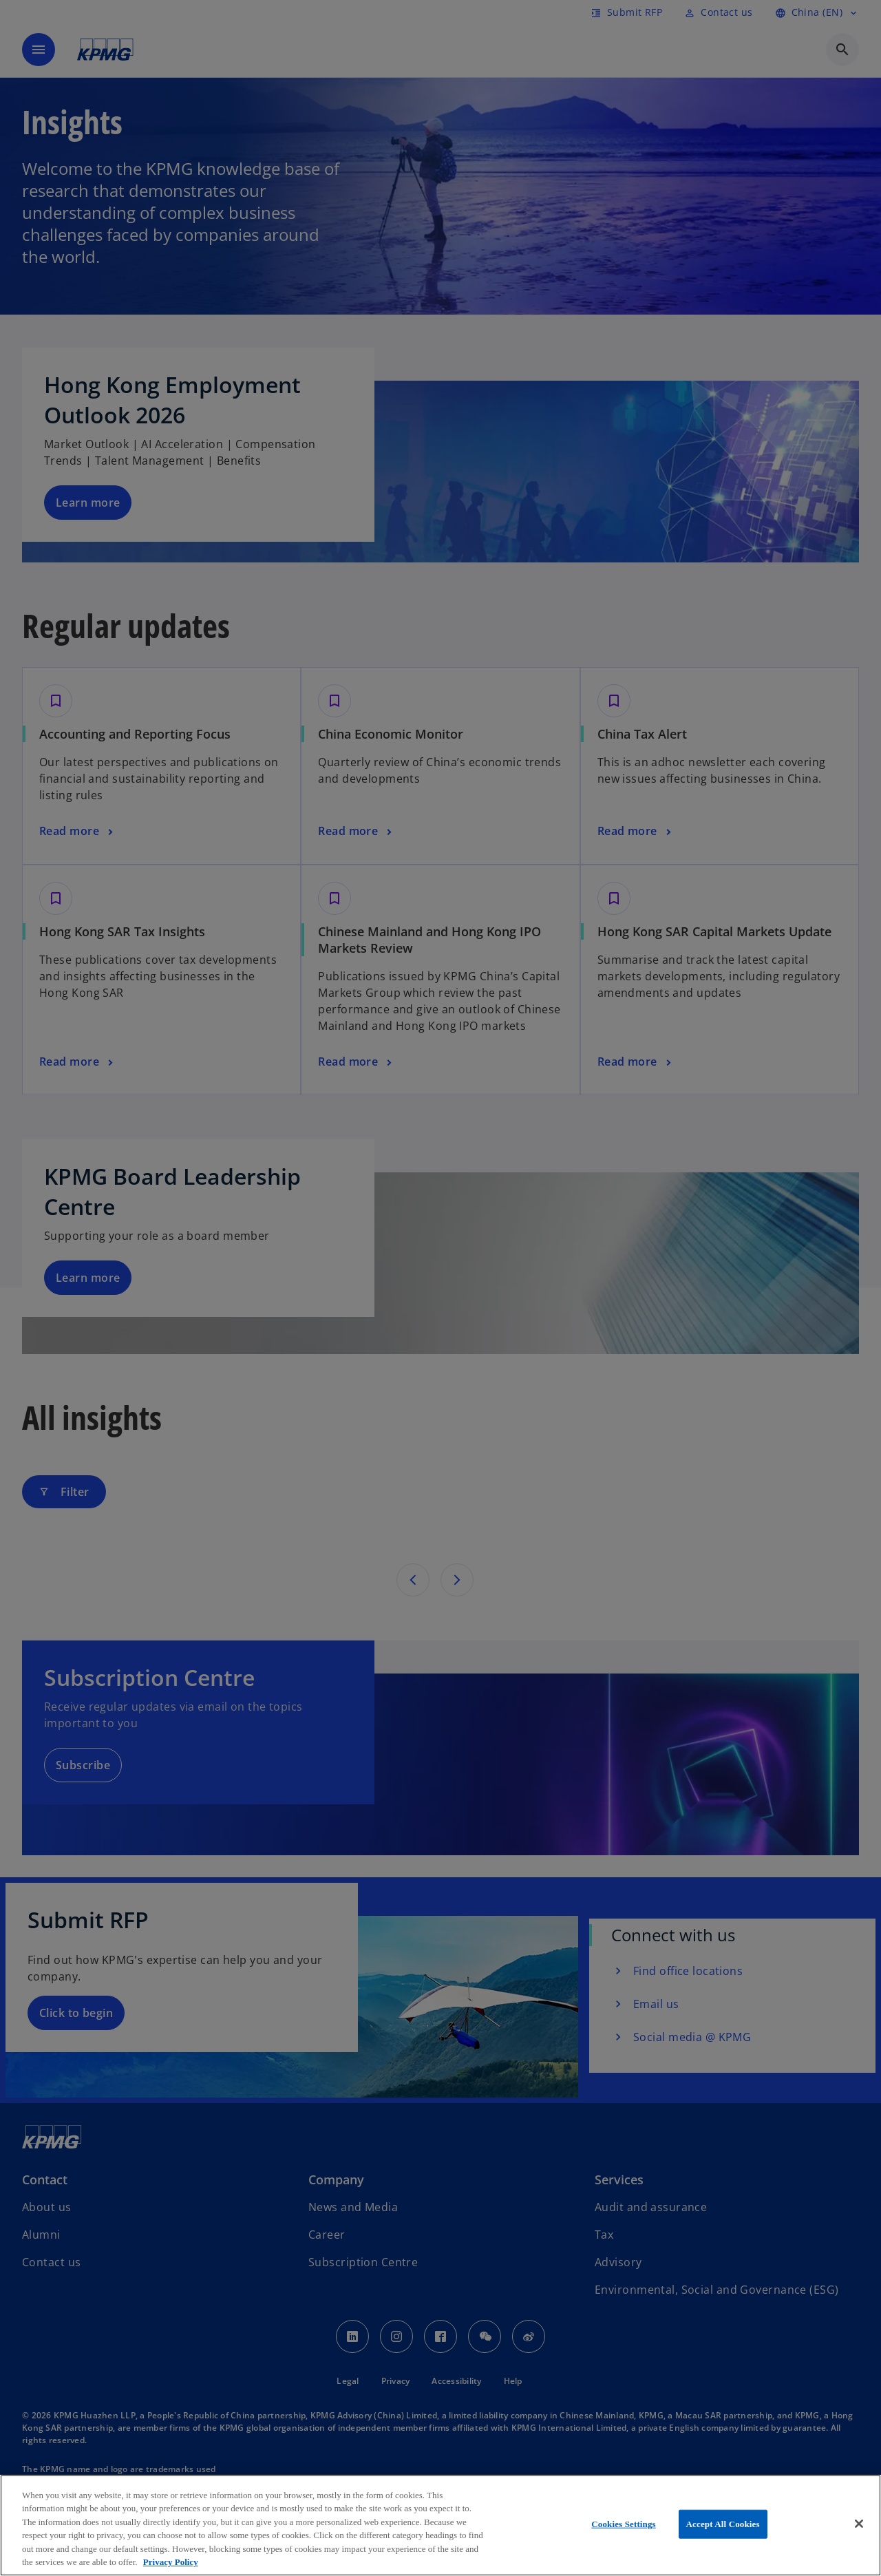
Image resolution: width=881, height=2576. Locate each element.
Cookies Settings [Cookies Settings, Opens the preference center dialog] (623, 2524)
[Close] (859, 2524)
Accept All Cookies (723, 2524)
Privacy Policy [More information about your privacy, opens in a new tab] (170, 2562)
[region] (440, 2525)
